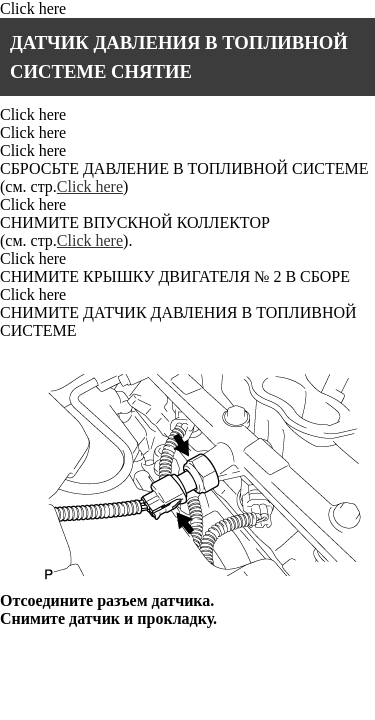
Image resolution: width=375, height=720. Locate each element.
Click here (33, 8)
